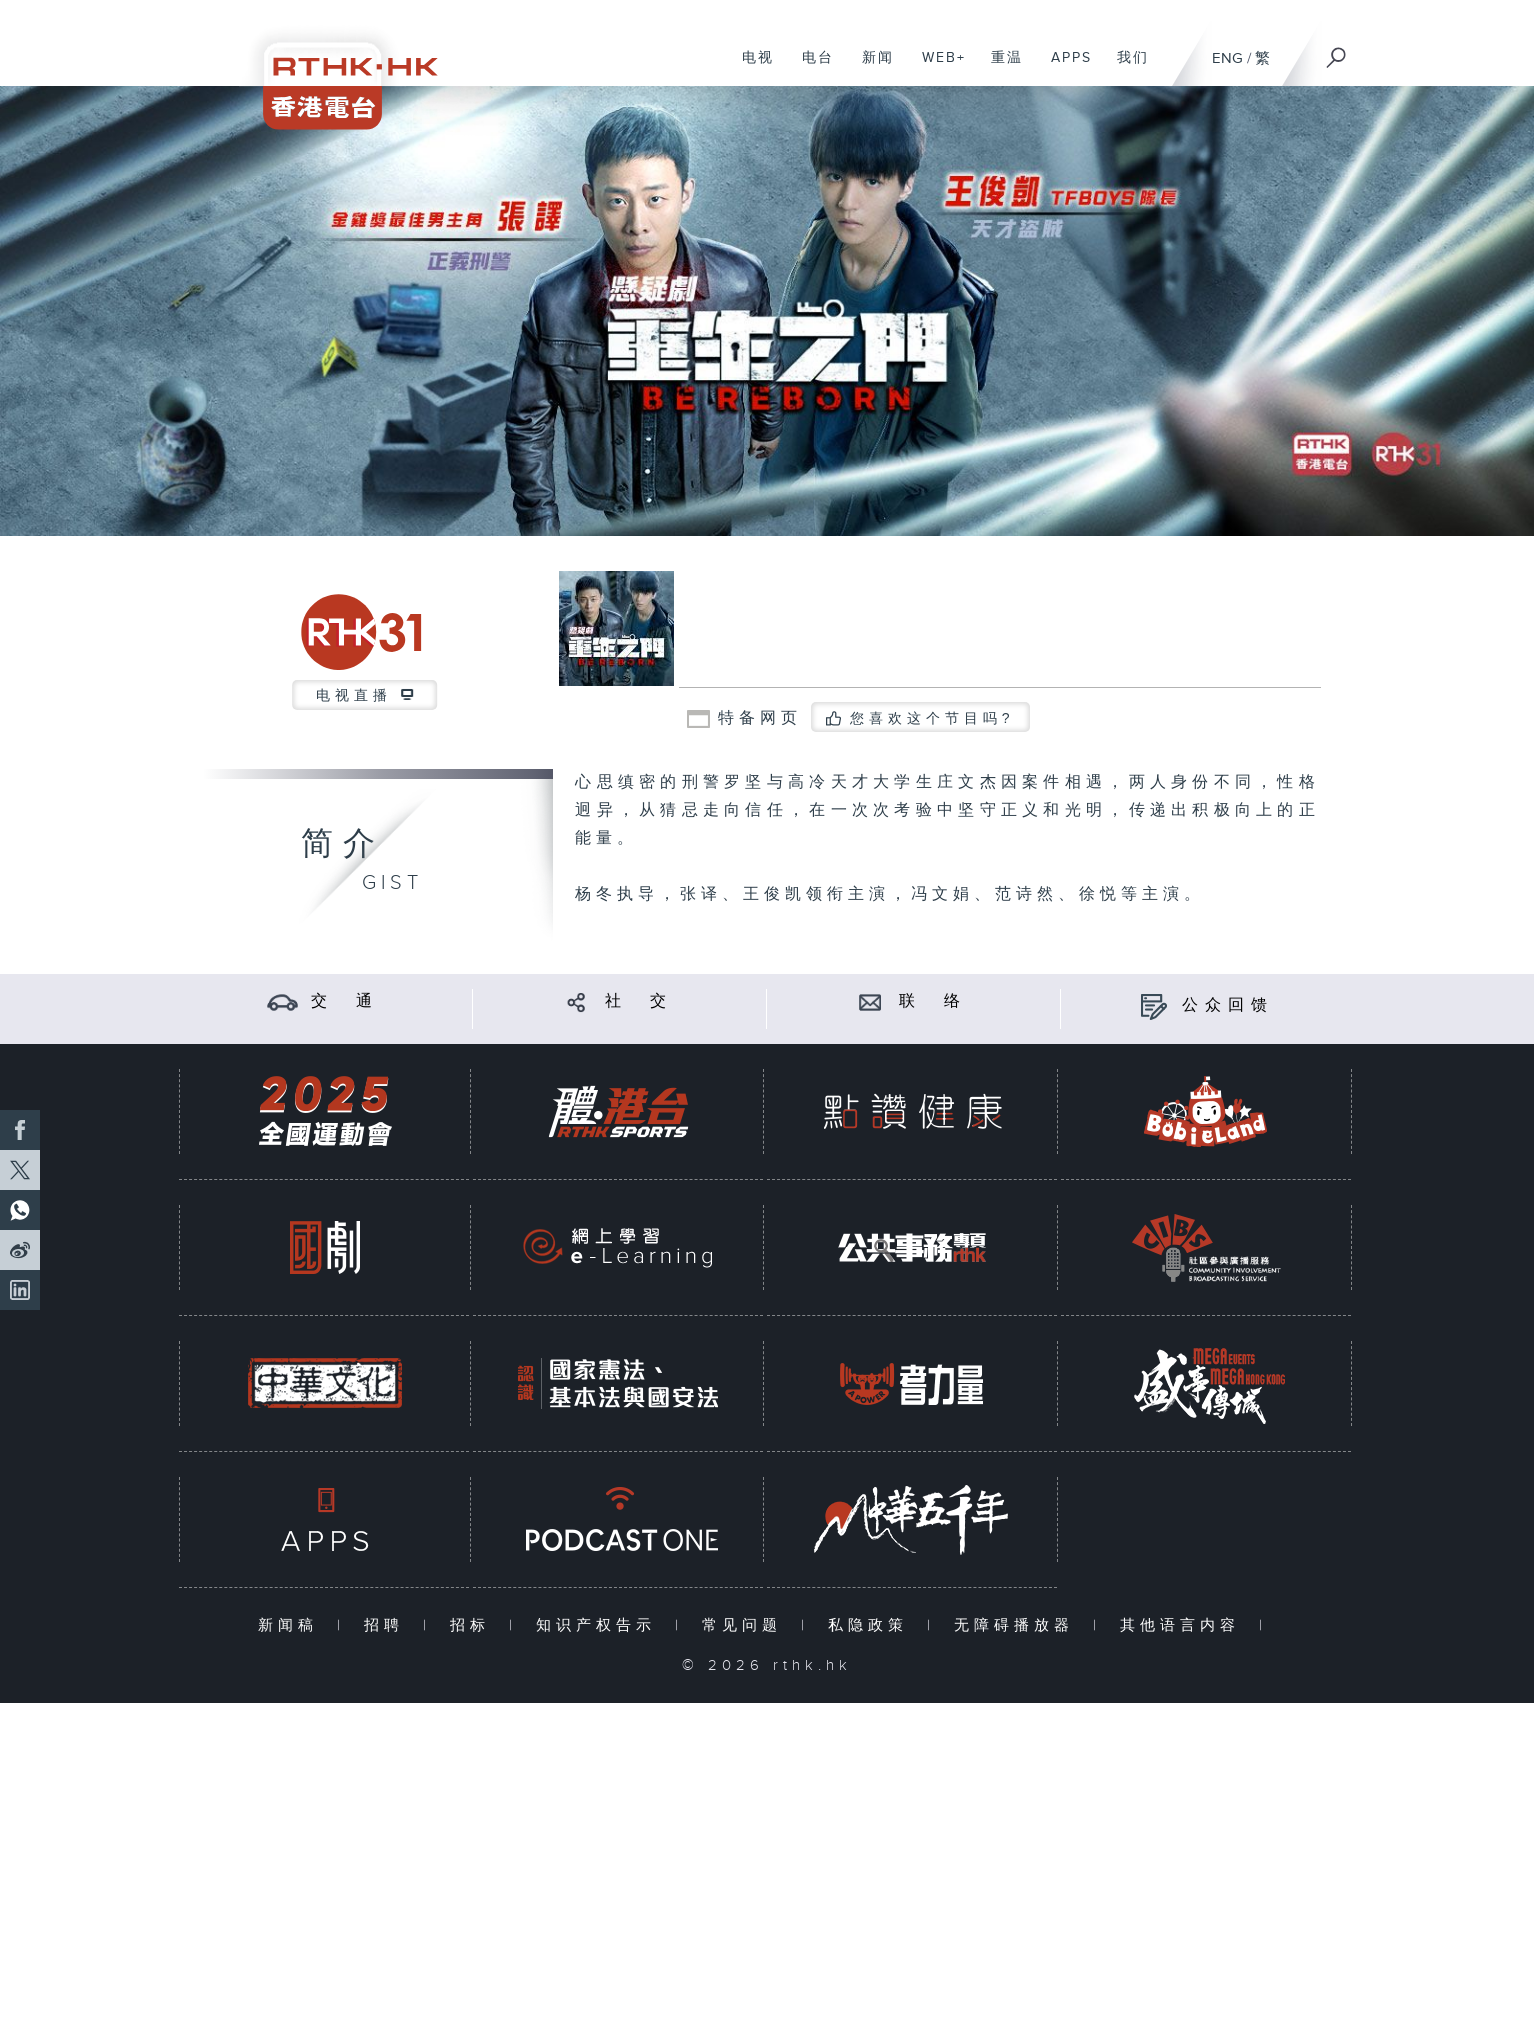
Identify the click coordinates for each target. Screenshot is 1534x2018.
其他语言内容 (1184, 1625)
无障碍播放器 (1018, 1625)
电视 (750, 68)
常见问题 (746, 1625)
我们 (1125, 68)
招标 (474, 1625)
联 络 (933, 1001)
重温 (999, 68)
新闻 (870, 68)
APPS (1064, 68)
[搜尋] (1337, 51)
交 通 (345, 1001)
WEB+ (936, 68)
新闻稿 (292, 1625)
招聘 (388, 1625)
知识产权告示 (600, 1625)
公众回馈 (1228, 1005)
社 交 (639, 1001)
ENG (1227, 58)
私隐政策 (872, 1625)
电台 (810, 68)
